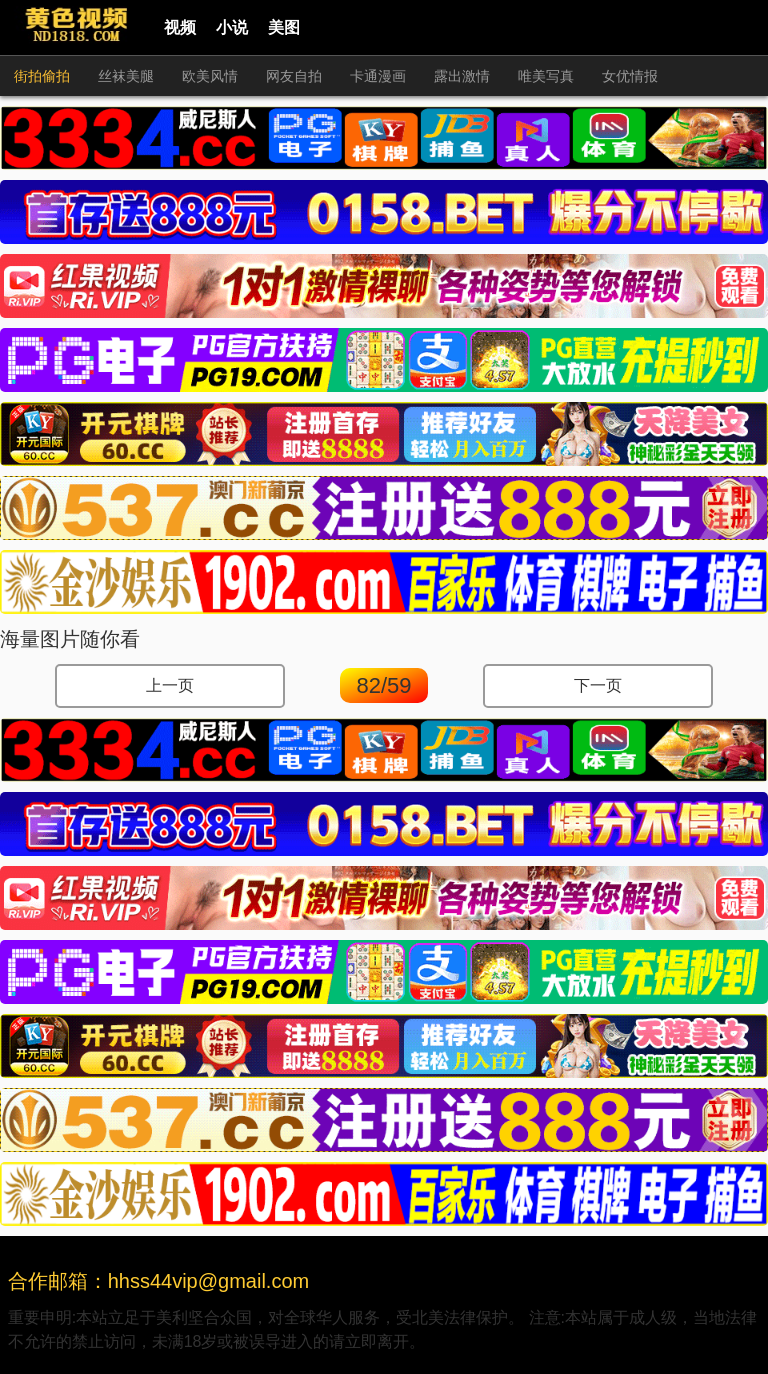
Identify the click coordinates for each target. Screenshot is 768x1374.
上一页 (170, 685)
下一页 (598, 685)
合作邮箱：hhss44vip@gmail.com (159, 1281)
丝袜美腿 (126, 76)
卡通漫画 (378, 76)
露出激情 (462, 76)
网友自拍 (294, 76)
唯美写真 (546, 76)
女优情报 (630, 76)
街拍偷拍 (42, 76)
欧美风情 (210, 76)
